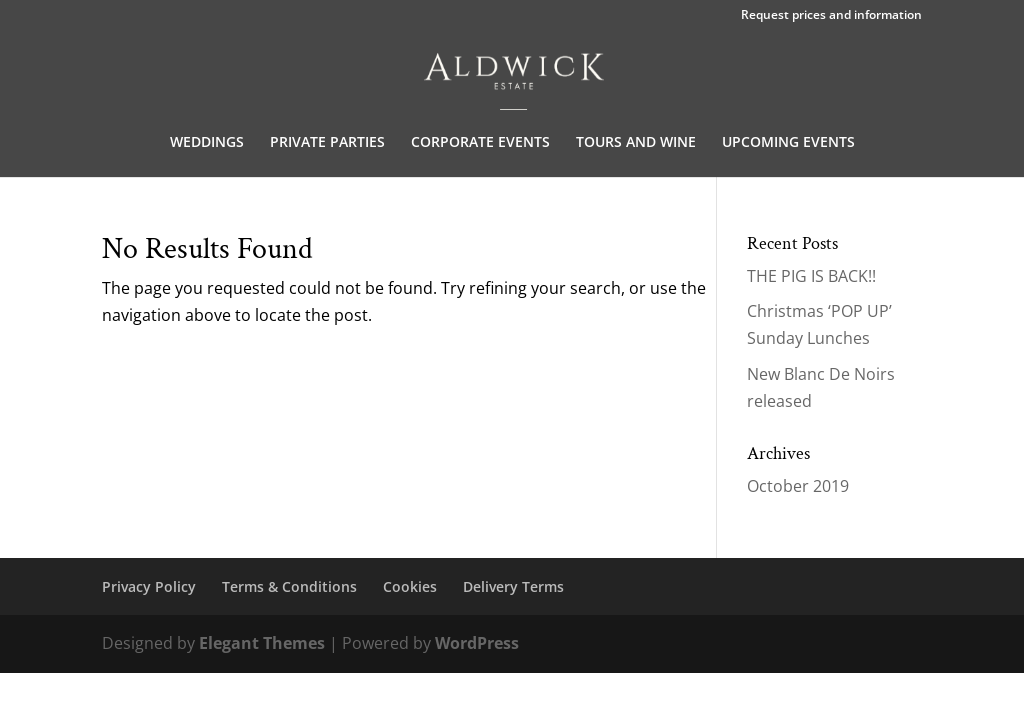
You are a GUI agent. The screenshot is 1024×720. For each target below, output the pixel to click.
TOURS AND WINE (636, 143)
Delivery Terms (513, 586)
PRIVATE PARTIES (327, 143)
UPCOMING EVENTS (788, 143)
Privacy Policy (149, 586)
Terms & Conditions (289, 586)
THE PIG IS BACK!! (811, 276)
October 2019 (798, 486)
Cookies (410, 586)
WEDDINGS (207, 143)
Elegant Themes (262, 643)
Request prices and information (831, 16)
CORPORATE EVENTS (480, 143)
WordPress (477, 643)
